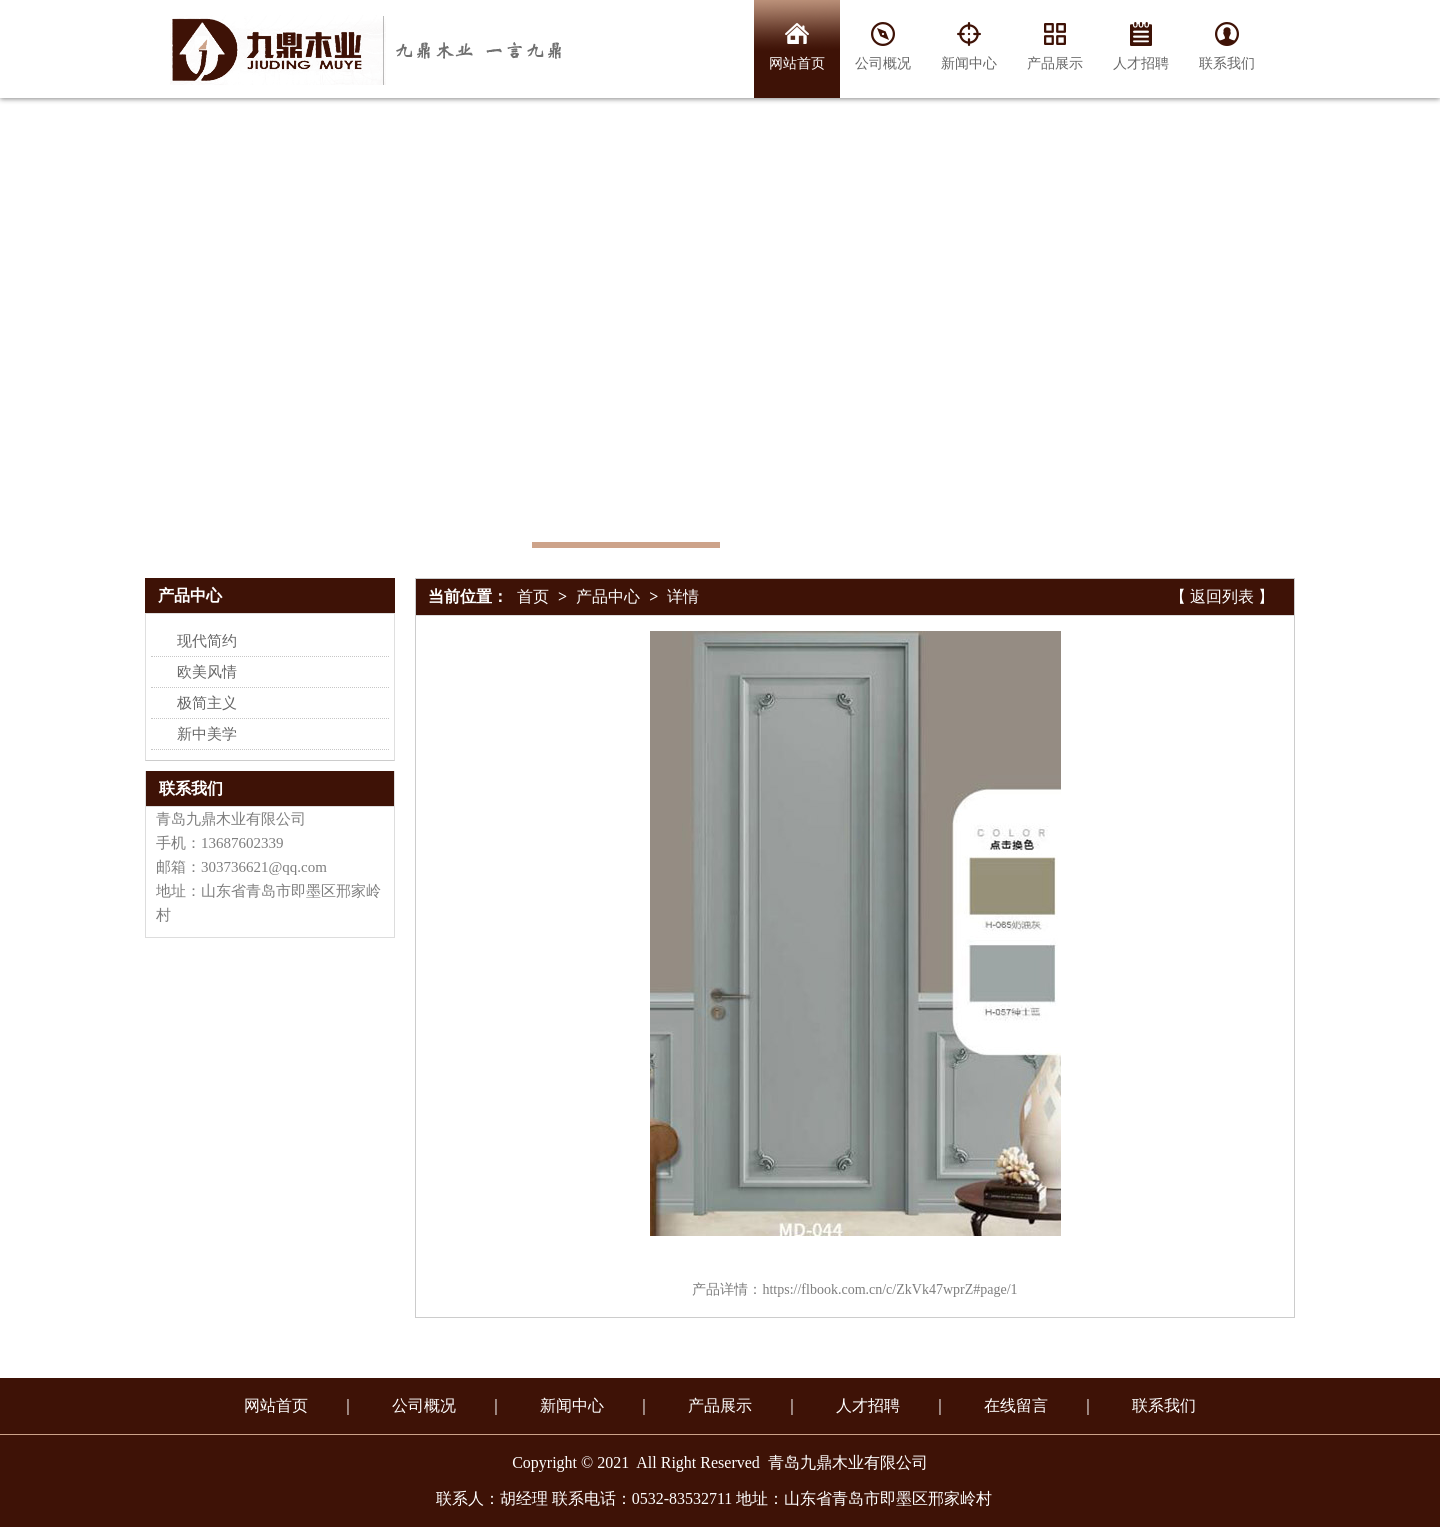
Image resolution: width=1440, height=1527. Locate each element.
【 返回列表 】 (1222, 596)
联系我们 (191, 788)
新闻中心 (572, 1405)
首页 (533, 596)
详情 (683, 596)
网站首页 (276, 1405)
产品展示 (720, 1405)
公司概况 (424, 1405)
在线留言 (1016, 1405)
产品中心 (608, 596)
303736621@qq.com (264, 867)
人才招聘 (868, 1405)
